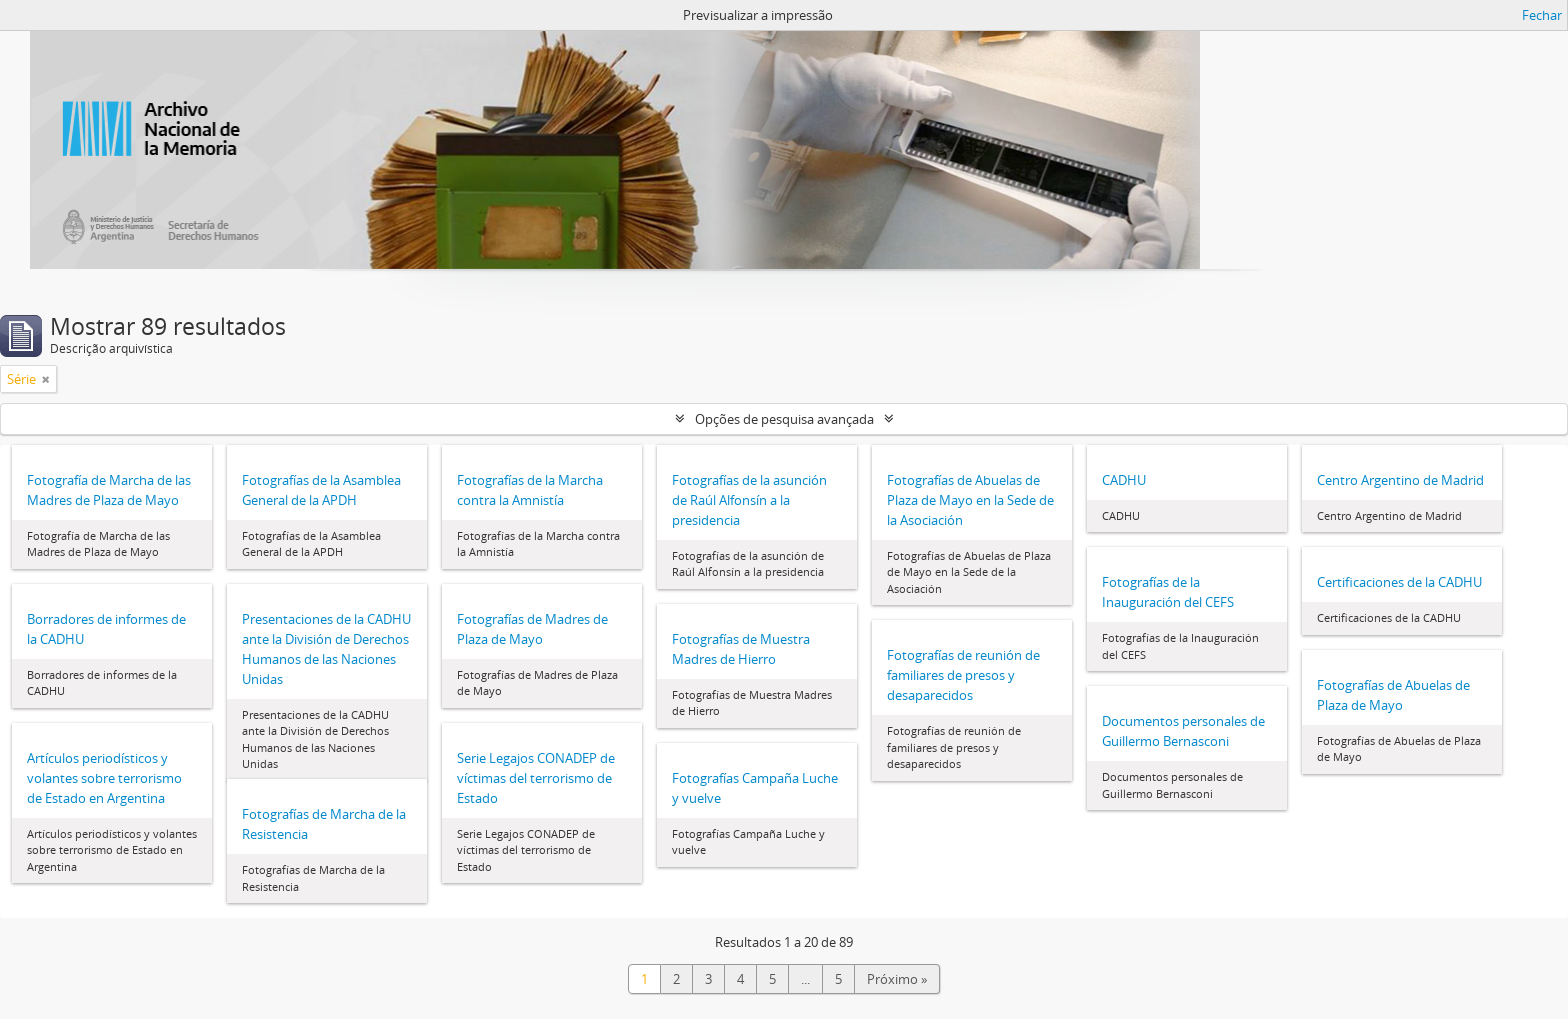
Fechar (1542, 15)
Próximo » (897, 979)
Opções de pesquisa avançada (784, 419)
